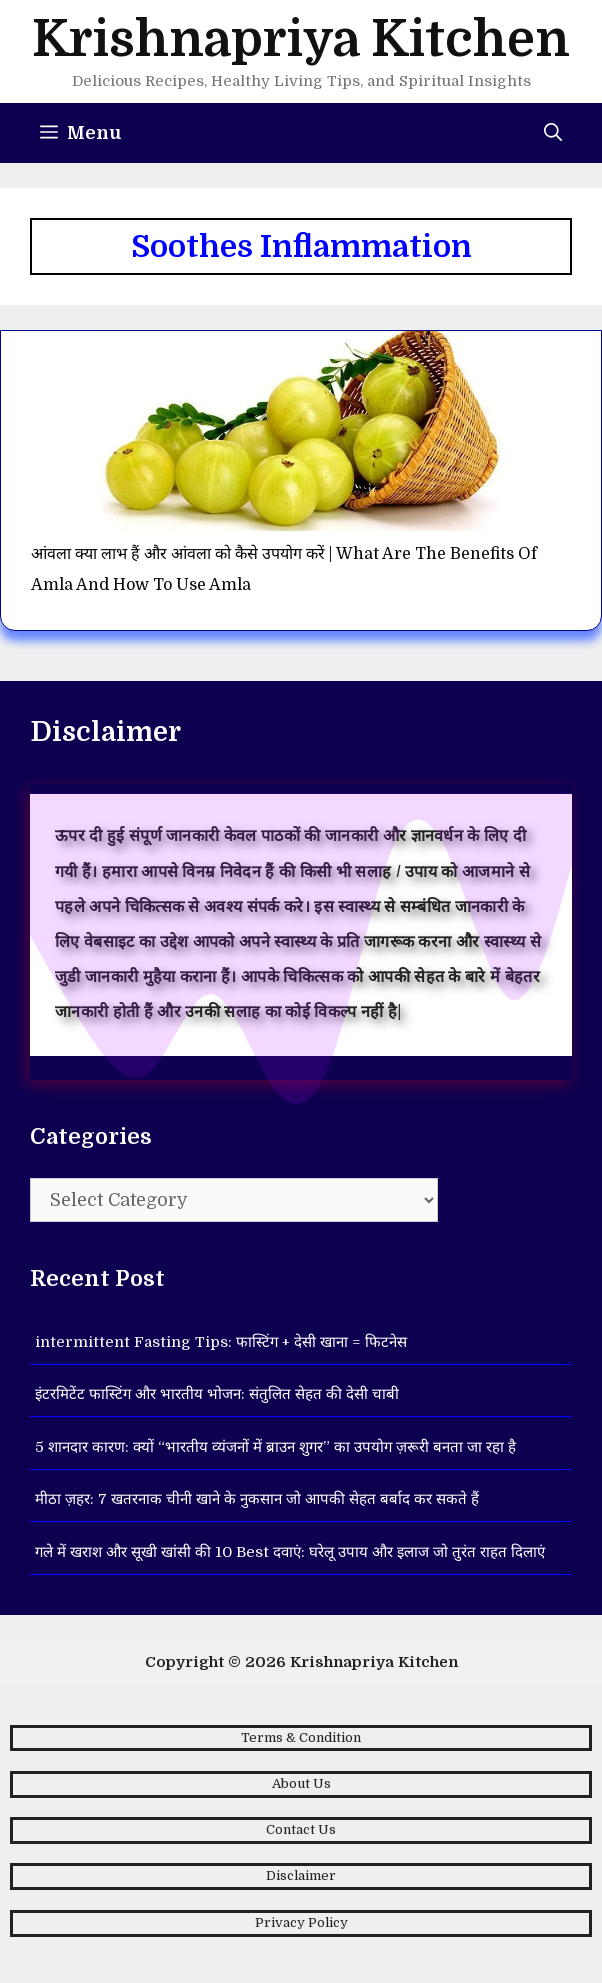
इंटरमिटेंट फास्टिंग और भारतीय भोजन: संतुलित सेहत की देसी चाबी (217, 1394)
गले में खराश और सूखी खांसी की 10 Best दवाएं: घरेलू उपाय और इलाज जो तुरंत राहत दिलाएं (290, 1552)
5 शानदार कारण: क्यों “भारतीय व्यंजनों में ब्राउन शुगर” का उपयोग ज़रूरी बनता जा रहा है (275, 1447)
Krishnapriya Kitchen (301, 39)
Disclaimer (301, 1875)
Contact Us (301, 1829)
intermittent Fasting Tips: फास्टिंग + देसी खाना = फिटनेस (221, 1342)
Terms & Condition (301, 1737)
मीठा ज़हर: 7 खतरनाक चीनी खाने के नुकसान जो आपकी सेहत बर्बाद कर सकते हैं (257, 1499)
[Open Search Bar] (553, 133)
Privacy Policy (301, 1922)
